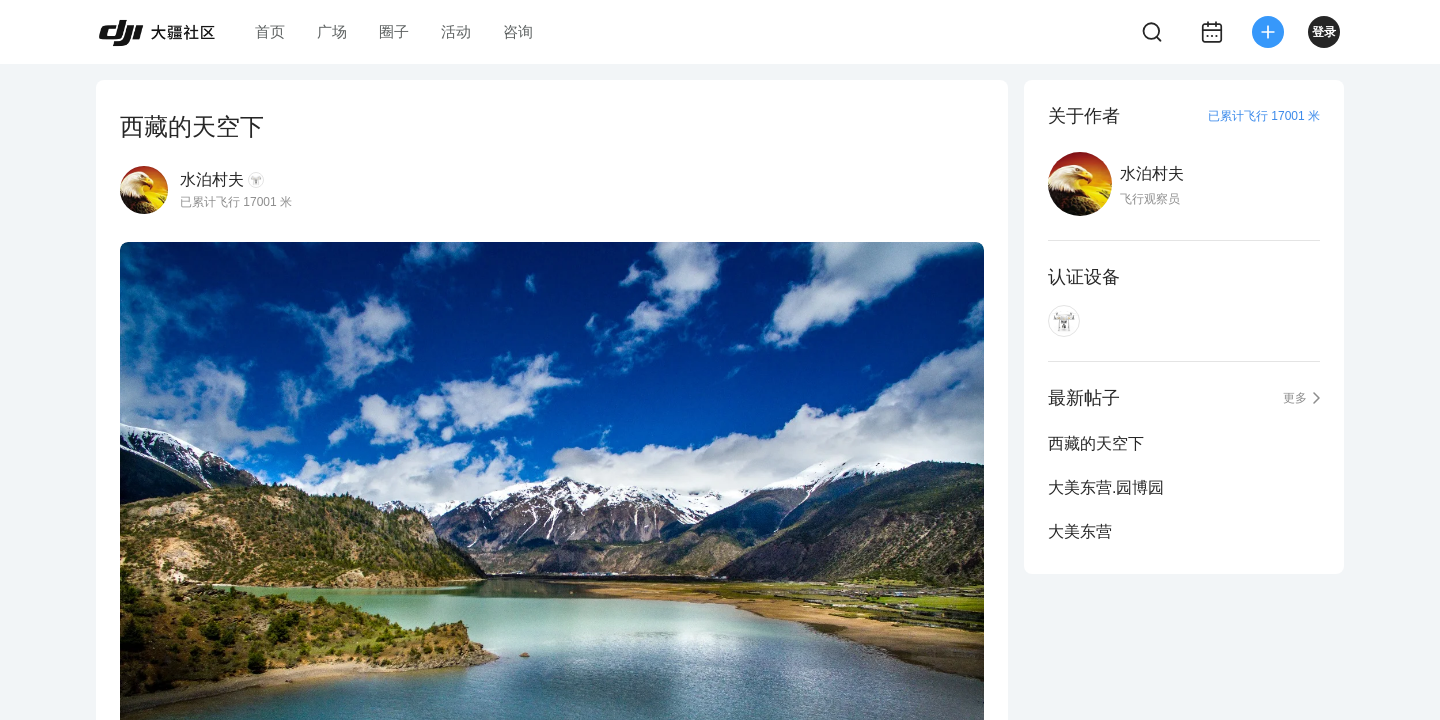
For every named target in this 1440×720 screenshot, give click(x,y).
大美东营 (1080, 531)
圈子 (394, 31)
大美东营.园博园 (1106, 487)
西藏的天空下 (1096, 443)
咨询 (518, 31)
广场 (332, 31)
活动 (456, 31)
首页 (270, 31)
